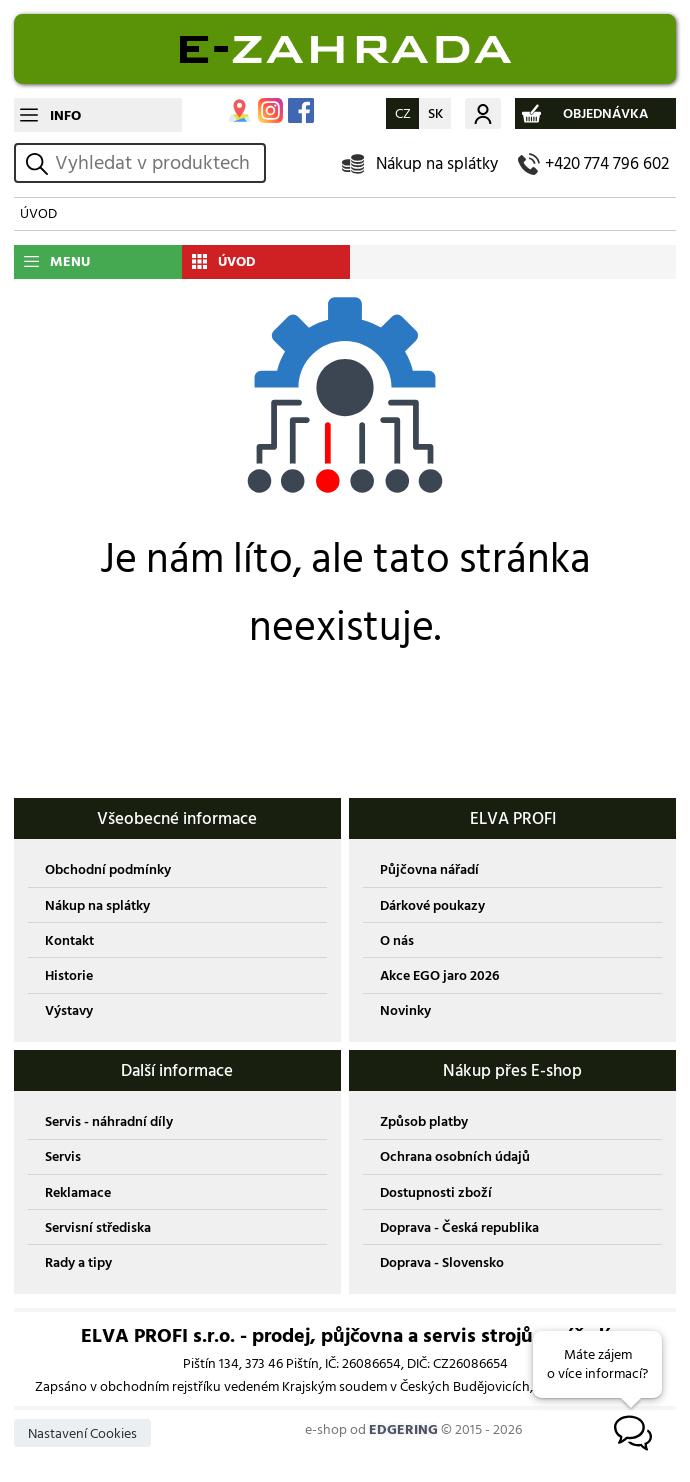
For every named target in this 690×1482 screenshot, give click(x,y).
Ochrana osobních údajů (455, 1156)
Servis (63, 1156)
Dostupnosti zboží (436, 1192)
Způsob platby (424, 1121)
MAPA (239, 110)
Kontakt (69, 940)
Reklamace (78, 1192)
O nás (397, 940)
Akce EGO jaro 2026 (439, 975)
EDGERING (403, 1429)
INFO (65, 115)
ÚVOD (38, 213)
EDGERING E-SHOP (345, 49)
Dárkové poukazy (432, 905)
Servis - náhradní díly (109, 1121)
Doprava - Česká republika (459, 1227)
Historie (69, 975)
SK (435, 113)
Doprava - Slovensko (442, 1262)
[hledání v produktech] (157, 163)
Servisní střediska (98, 1227)
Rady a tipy (78, 1262)
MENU (70, 261)
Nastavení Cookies (82, 1433)
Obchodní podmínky (108, 869)
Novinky (405, 1010)
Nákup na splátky (437, 163)
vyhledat (40, 163)
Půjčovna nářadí (429, 869)
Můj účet (483, 113)
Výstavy (69, 1010)
